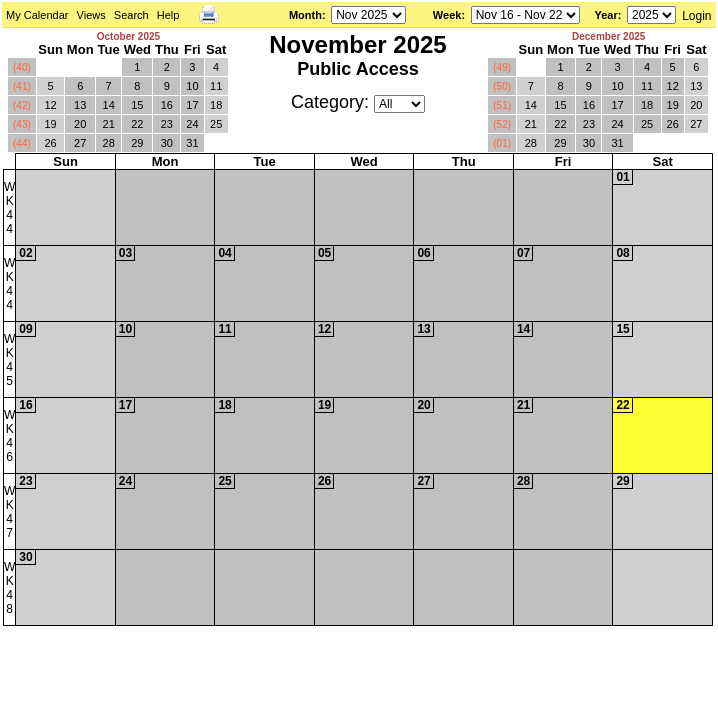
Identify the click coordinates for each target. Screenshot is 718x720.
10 (192, 86)
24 (192, 124)
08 (622, 253)
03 (125, 253)
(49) (502, 67)
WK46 (9, 436)
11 (216, 86)
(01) (502, 143)
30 (167, 143)
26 (50, 143)
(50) (502, 86)
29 (137, 143)
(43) (22, 124)
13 (80, 105)
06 (423, 253)
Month (305, 15)
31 (192, 143)
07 (523, 253)
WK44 (9, 208)
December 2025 (608, 36)
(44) (22, 143)
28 (109, 143)
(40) (22, 67)
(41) (22, 86)
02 (25, 253)
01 (622, 177)
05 (324, 253)
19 (50, 124)
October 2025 (128, 36)
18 (216, 105)
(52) (502, 124)
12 (50, 105)
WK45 (9, 360)
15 (137, 105)
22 (137, 124)
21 (109, 124)
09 (25, 329)
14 (109, 105)
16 (167, 105)
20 (80, 124)
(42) (22, 105)
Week (447, 15)
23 (167, 124)
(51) (502, 105)
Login (696, 16)
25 (216, 124)
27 (80, 143)
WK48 (9, 588)
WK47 (9, 512)
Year (605, 15)
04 (224, 253)
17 (192, 105)
